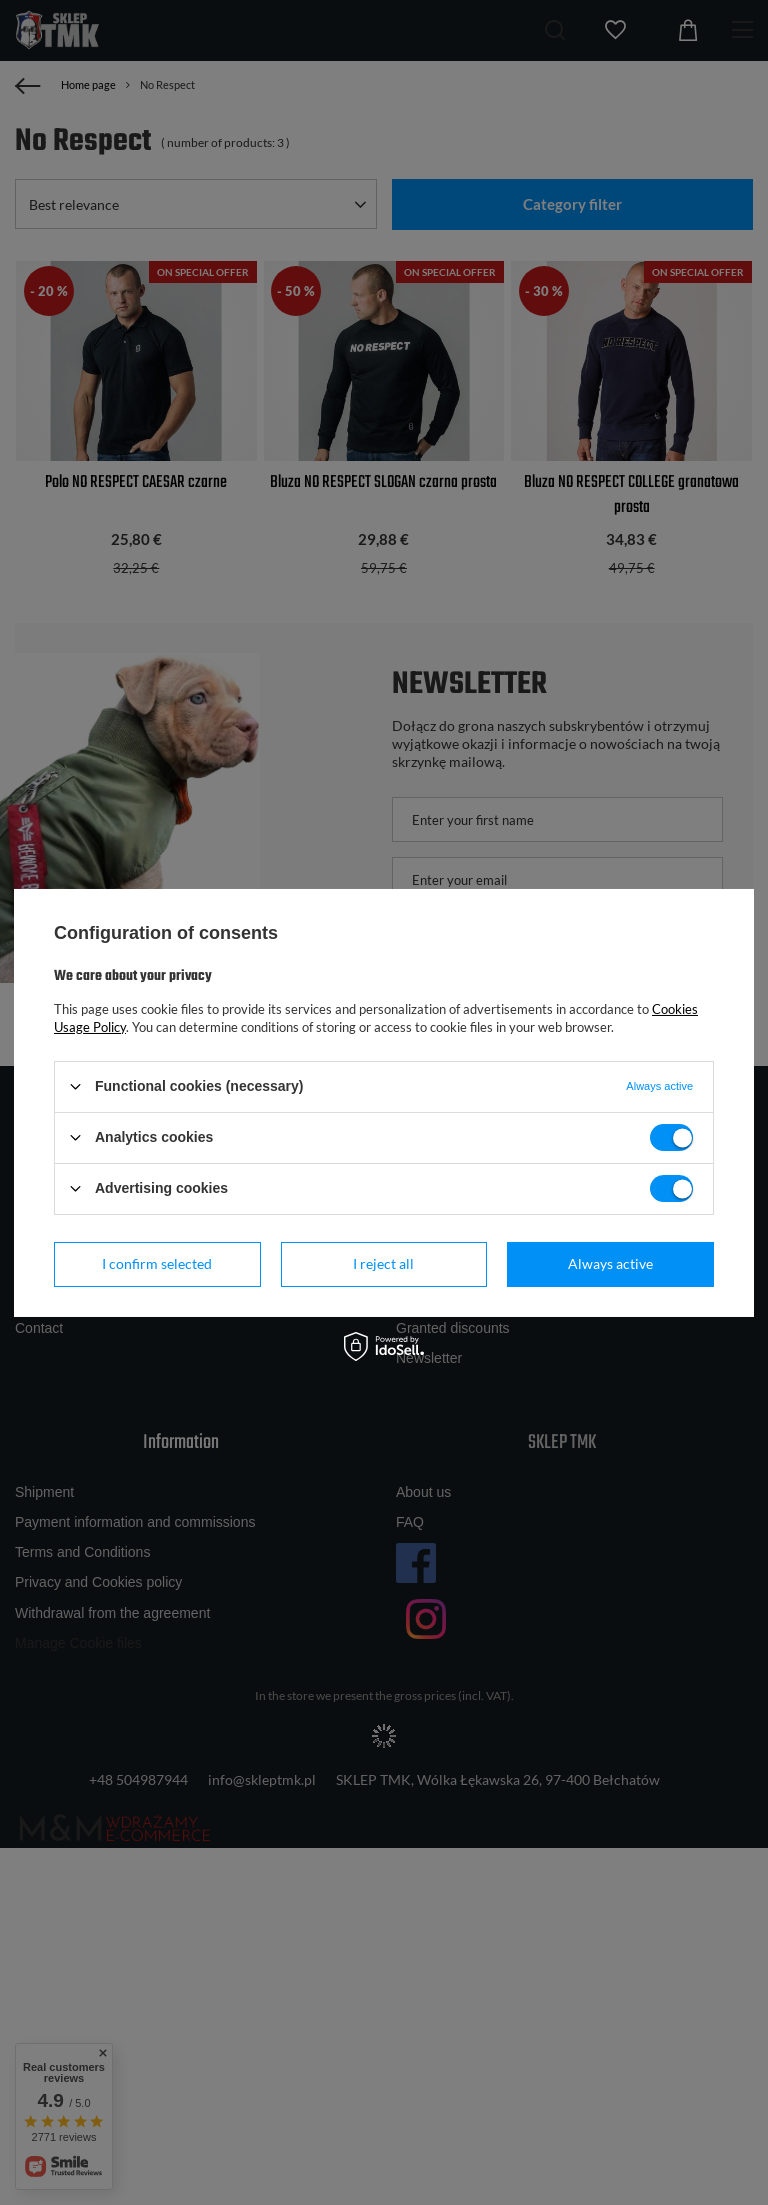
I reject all (383, 1263)
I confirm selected (157, 1263)
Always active (610, 1263)
